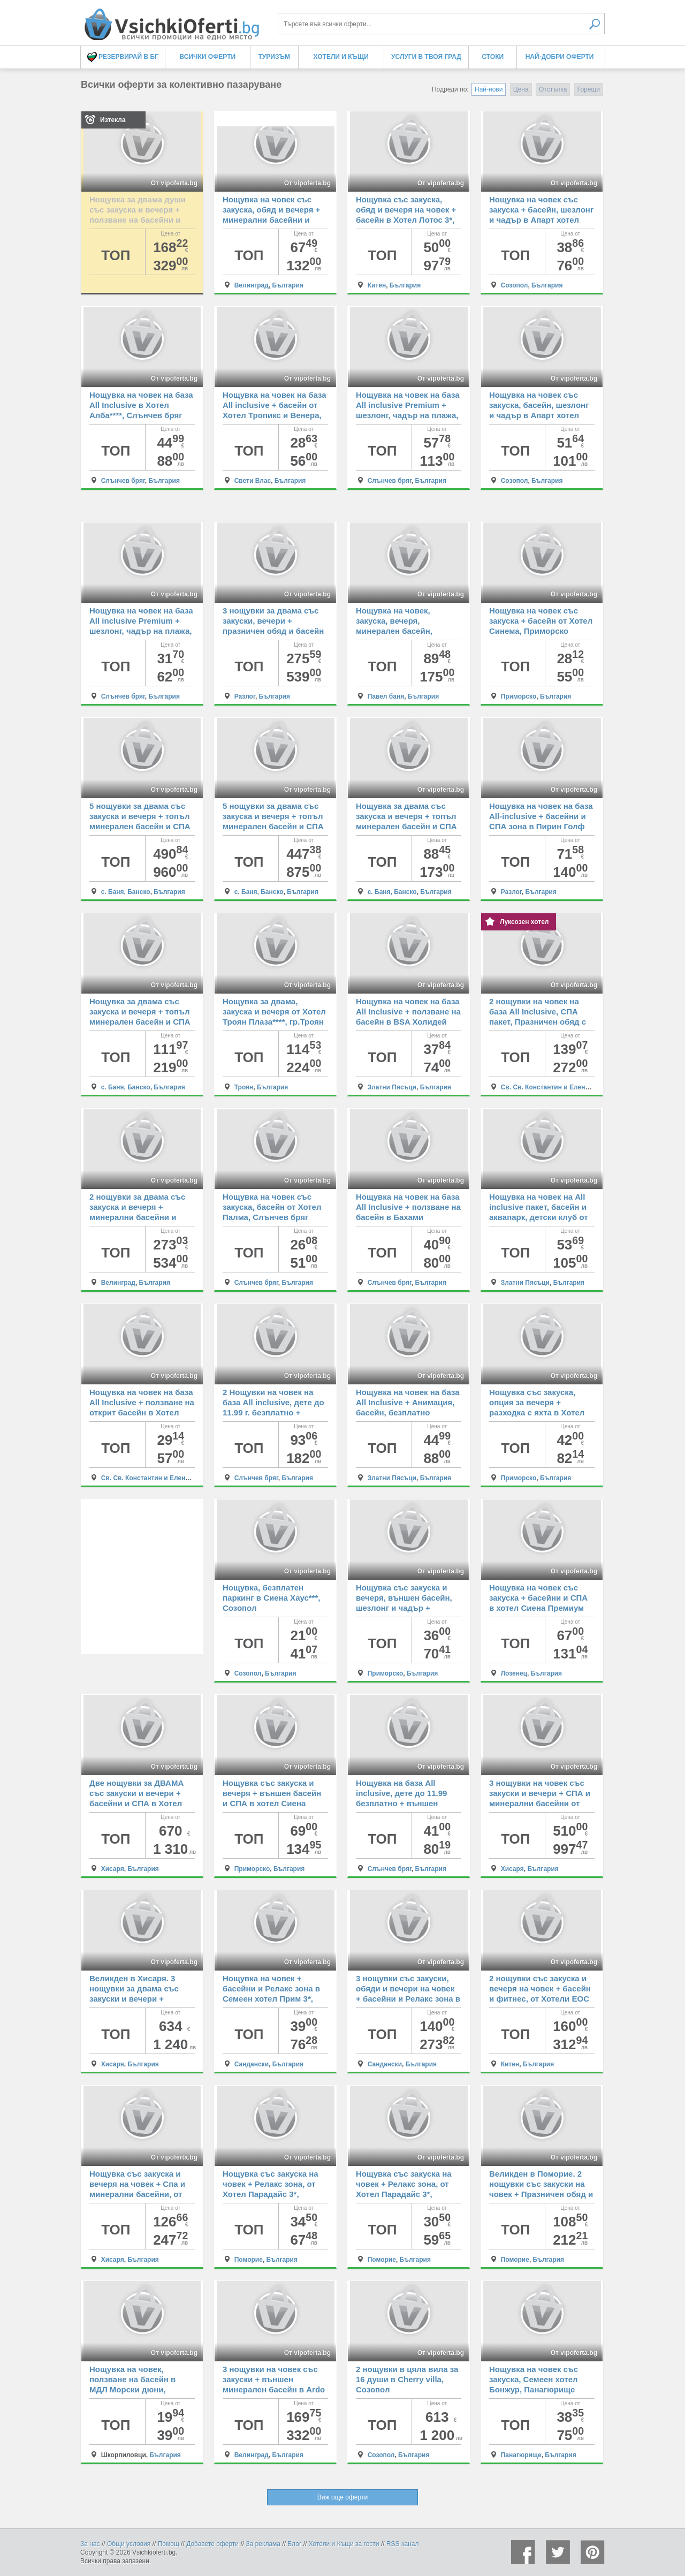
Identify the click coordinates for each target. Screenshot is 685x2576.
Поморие (248, 2259)
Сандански (251, 2064)
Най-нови (489, 89)
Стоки (493, 56)
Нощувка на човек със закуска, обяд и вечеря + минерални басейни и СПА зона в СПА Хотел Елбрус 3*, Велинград (271, 220)
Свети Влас (252, 480)
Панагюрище (521, 2455)
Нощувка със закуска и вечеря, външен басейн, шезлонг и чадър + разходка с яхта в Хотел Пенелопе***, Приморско (404, 1608)
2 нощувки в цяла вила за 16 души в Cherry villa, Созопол (407, 2379)
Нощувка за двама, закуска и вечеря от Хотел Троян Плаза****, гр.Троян (274, 1011)
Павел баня (386, 696)
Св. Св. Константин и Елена (545, 1087)
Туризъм (274, 56)
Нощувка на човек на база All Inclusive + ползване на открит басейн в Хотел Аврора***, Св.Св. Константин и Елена (141, 1412)
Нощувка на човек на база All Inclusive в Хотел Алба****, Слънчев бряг (141, 405)
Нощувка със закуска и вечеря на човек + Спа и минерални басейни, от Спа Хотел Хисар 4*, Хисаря (137, 2194)
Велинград (251, 285)
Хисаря (112, 1869)
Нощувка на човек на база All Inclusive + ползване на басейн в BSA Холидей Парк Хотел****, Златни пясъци (408, 1022)
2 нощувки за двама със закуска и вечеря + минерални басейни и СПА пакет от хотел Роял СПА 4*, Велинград (138, 1217)
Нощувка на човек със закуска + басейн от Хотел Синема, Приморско (540, 620)
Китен (377, 285)
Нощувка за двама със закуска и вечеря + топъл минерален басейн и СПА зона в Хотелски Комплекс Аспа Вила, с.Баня (408, 826)
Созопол (514, 285)
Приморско (519, 696)
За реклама (263, 2544)
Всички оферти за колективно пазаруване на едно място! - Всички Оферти (171, 20)
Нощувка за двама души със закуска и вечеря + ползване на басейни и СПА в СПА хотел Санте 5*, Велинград (137, 220)
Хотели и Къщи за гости (344, 2544)
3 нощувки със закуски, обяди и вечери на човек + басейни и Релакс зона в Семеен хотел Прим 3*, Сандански (408, 1999)
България (287, 285)
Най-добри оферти (560, 56)
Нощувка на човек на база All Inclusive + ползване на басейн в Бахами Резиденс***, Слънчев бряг (408, 1217)
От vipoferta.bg (174, 183)
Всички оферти (208, 56)
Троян (244, 1087)
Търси (595, 23)
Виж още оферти (342, 2497)
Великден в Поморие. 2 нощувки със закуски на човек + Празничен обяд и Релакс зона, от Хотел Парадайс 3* (541, 2194)
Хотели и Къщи (341, 56)
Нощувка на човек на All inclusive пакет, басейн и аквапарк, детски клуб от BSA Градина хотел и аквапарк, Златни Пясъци (540, 1217)
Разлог (244, 696)
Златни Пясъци (392, 1087)
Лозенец (514, 1673)
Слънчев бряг (123, 480)
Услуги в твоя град (426, 56)
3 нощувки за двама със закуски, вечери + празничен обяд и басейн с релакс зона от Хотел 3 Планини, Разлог (273, 631)
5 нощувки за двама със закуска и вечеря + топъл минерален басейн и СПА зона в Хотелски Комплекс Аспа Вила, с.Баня (141, 826)
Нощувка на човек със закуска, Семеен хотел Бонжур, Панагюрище (533, 2379)
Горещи (588, 89)
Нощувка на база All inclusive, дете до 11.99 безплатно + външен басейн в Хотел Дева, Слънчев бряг (401, 1803)
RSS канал (402, 2544)
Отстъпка (553, 89)
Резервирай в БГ (122, 57)
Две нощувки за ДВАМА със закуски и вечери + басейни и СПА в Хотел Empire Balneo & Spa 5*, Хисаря (136, 1803)
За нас (90, 2544)
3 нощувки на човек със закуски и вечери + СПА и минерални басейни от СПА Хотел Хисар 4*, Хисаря (539, 1803)
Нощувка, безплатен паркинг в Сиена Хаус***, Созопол (271, 1597)
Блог (294, 2544)
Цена (521, 89)
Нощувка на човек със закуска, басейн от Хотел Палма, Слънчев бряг (272, 1207)
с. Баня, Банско (125, 892)
